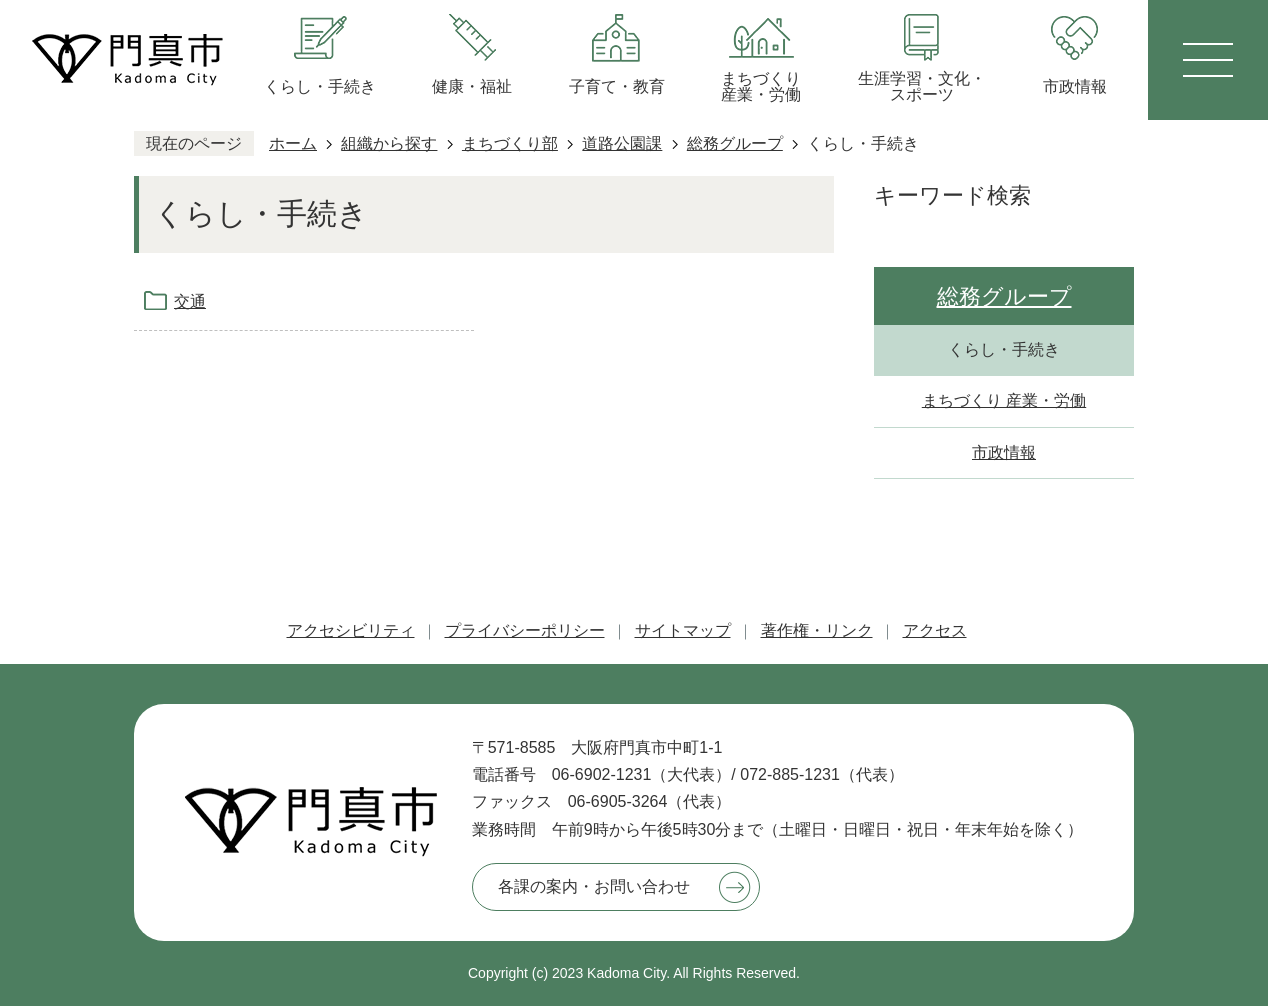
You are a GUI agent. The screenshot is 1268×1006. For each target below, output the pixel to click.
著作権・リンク (817, 630)
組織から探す (389, 143)
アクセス (935, 630)
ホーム (293, 143)
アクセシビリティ (351, 630)
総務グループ (735, 143)
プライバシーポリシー (525, 630)
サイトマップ (683, 630)
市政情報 (1004, 452)
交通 (190, 301)
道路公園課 (622, 143)
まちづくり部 (510, 143)
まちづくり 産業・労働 (1004, 400)
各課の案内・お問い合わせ (594, 886)
